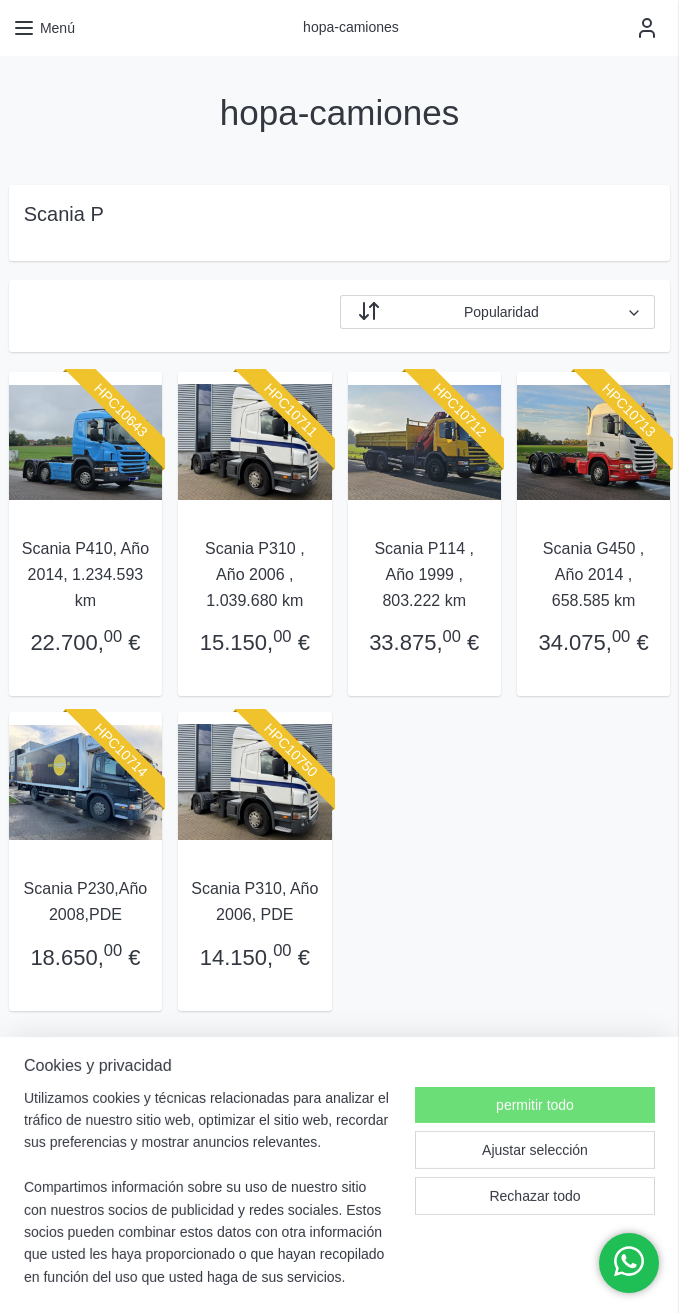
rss (259, 1276)
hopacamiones (520, 1154)
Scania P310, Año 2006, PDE (254, 901)
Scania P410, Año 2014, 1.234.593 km (85, 574)
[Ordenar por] (498, 312)
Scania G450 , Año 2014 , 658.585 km (593, 574)
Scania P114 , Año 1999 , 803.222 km (424, 574)
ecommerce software (438, 1276)
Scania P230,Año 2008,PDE (86, 901)
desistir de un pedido (327, 1276)
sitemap (224, 1276)
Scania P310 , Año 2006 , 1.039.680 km (255, 574)
